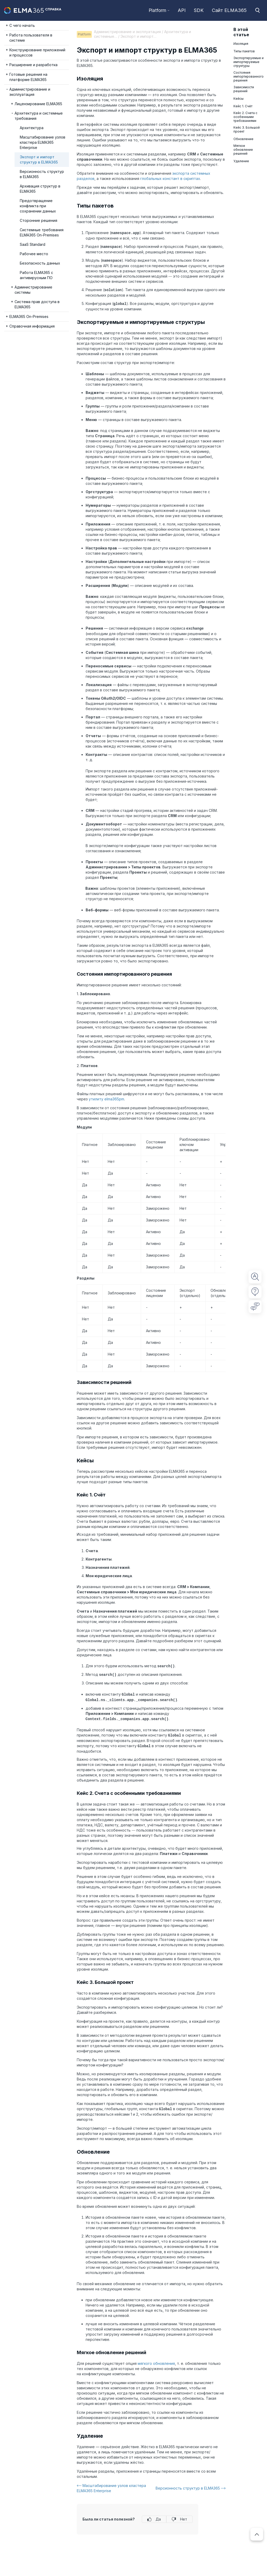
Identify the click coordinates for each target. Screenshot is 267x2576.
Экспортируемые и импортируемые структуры (248, 62)
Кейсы (238, 99)
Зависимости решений (243, 89)
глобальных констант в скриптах (170, 178)
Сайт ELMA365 (229, 10)
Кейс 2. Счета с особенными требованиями (245, 117)
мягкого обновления (156, 2360)
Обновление (243, 139)
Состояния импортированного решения (248, 76)
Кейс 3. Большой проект (246, 129)
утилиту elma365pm (106, 1097)
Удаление (241, 161)
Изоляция (240, 44)
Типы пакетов (244, 51)
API (182, 10)
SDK (199, 10)
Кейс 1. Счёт (242, 106)
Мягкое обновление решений (243, 149)
